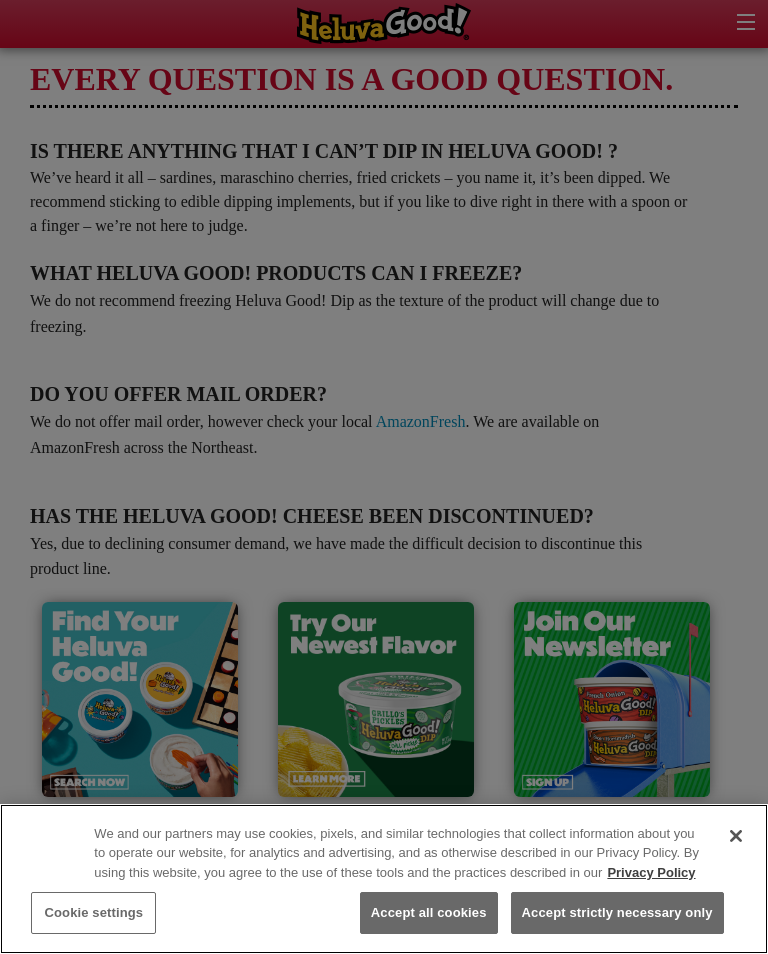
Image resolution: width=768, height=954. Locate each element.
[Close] (736, 836)
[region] (384, 879)
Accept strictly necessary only (617, 912)
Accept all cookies (429, 912)
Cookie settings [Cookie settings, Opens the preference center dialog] (93, 912)
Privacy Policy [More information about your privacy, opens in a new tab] (651, 872)
